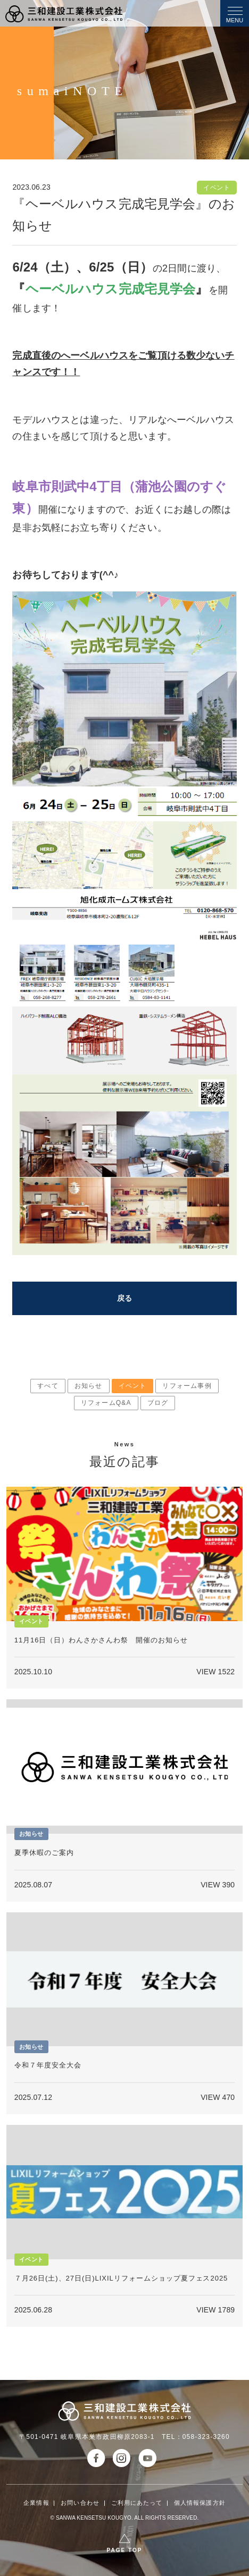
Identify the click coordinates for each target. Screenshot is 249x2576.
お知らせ (88, 1385)
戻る (124, 1298)
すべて (48, 1385)
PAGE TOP (125, 2550)
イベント (133, 1385)
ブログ (158, 1402)
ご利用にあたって (137, 2502)
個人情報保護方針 (200, 2502)
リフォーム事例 (186, 1385)
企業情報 (36, 2502)
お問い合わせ (80, 2502)
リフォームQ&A (106, 1402)
